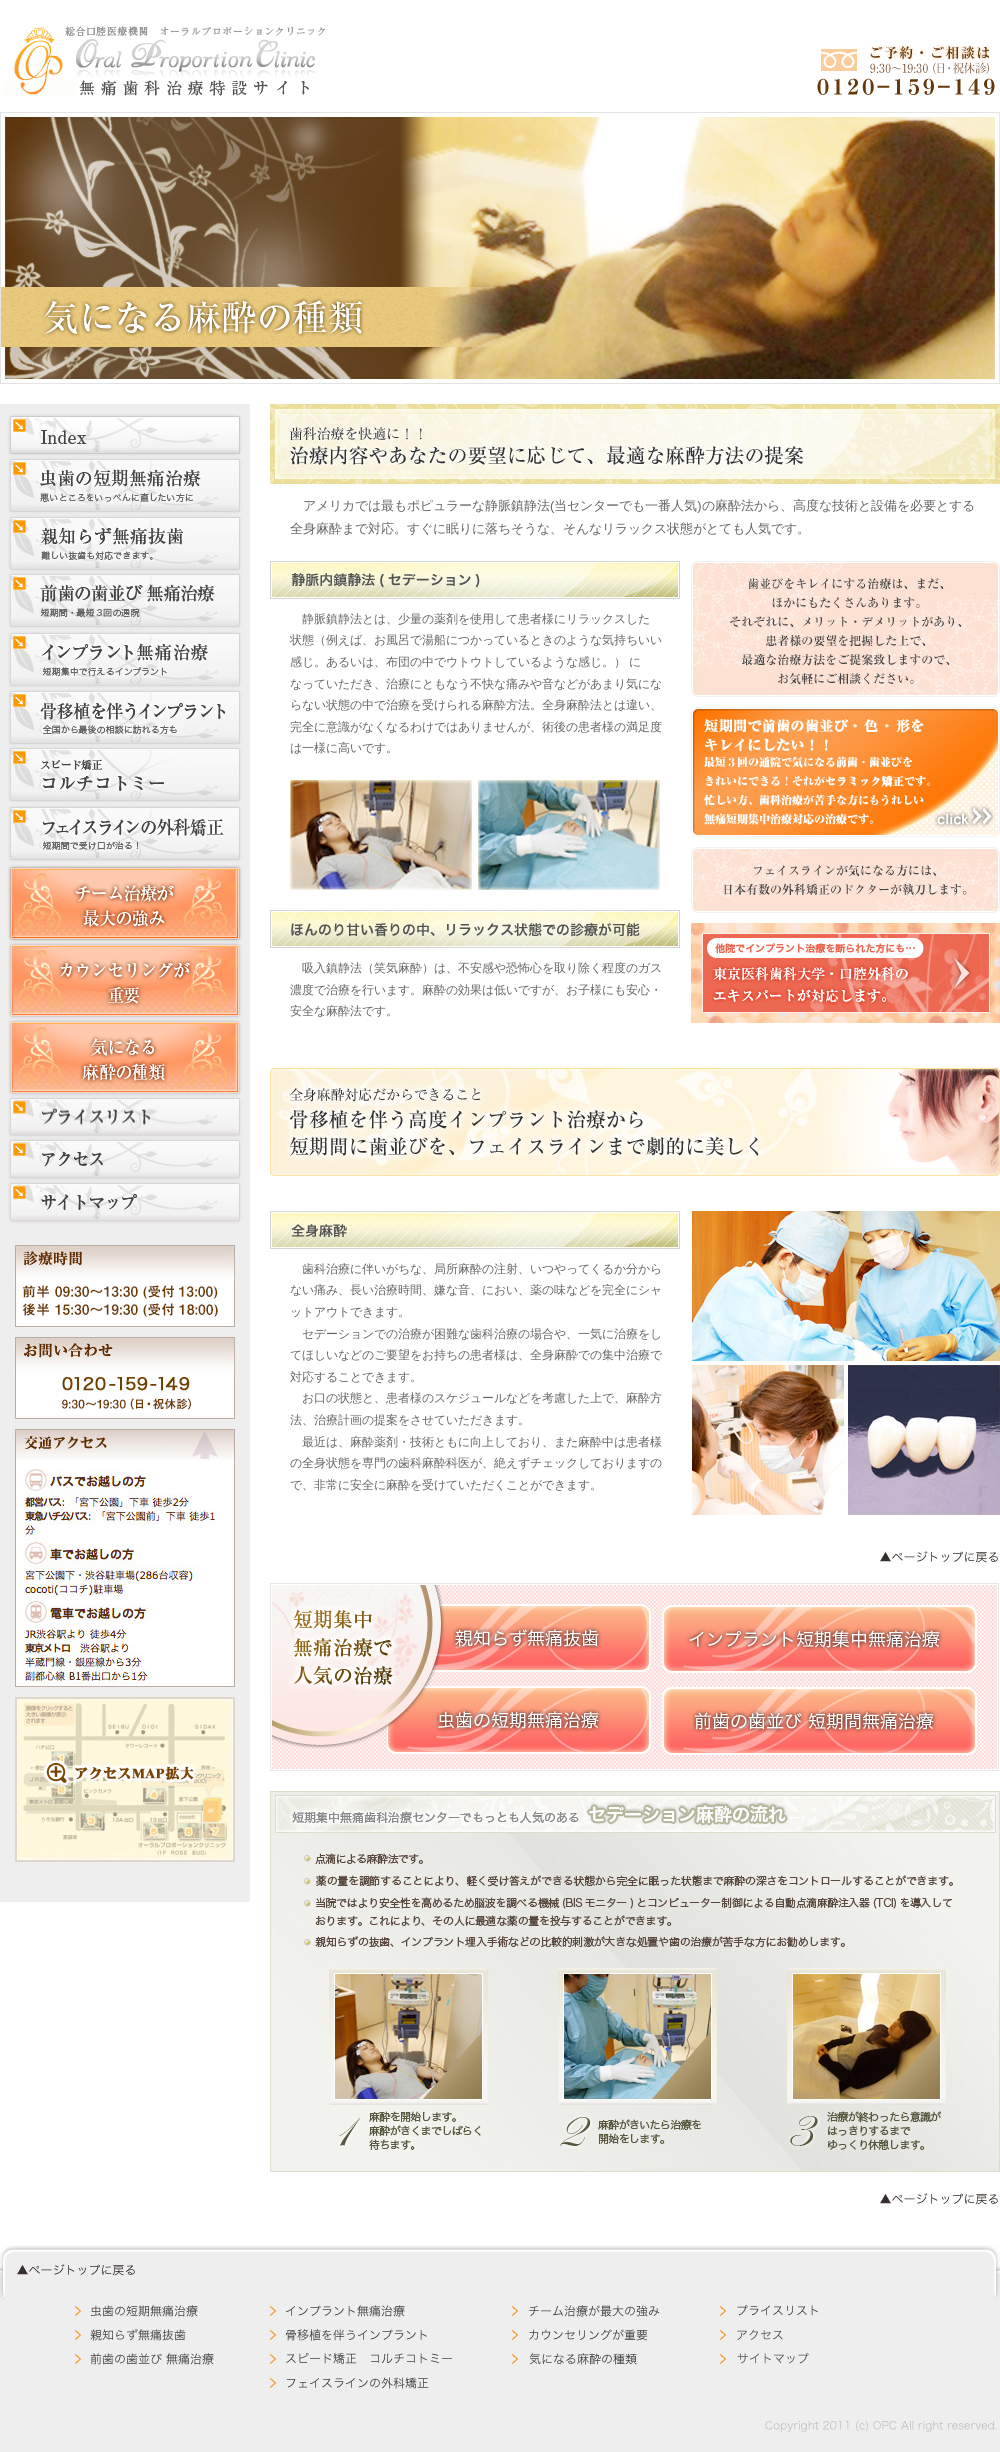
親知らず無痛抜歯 (519, 1638)
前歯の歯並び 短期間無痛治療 (819, 1721)
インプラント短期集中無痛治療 (819, 1639)
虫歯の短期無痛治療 (519, 1720)
